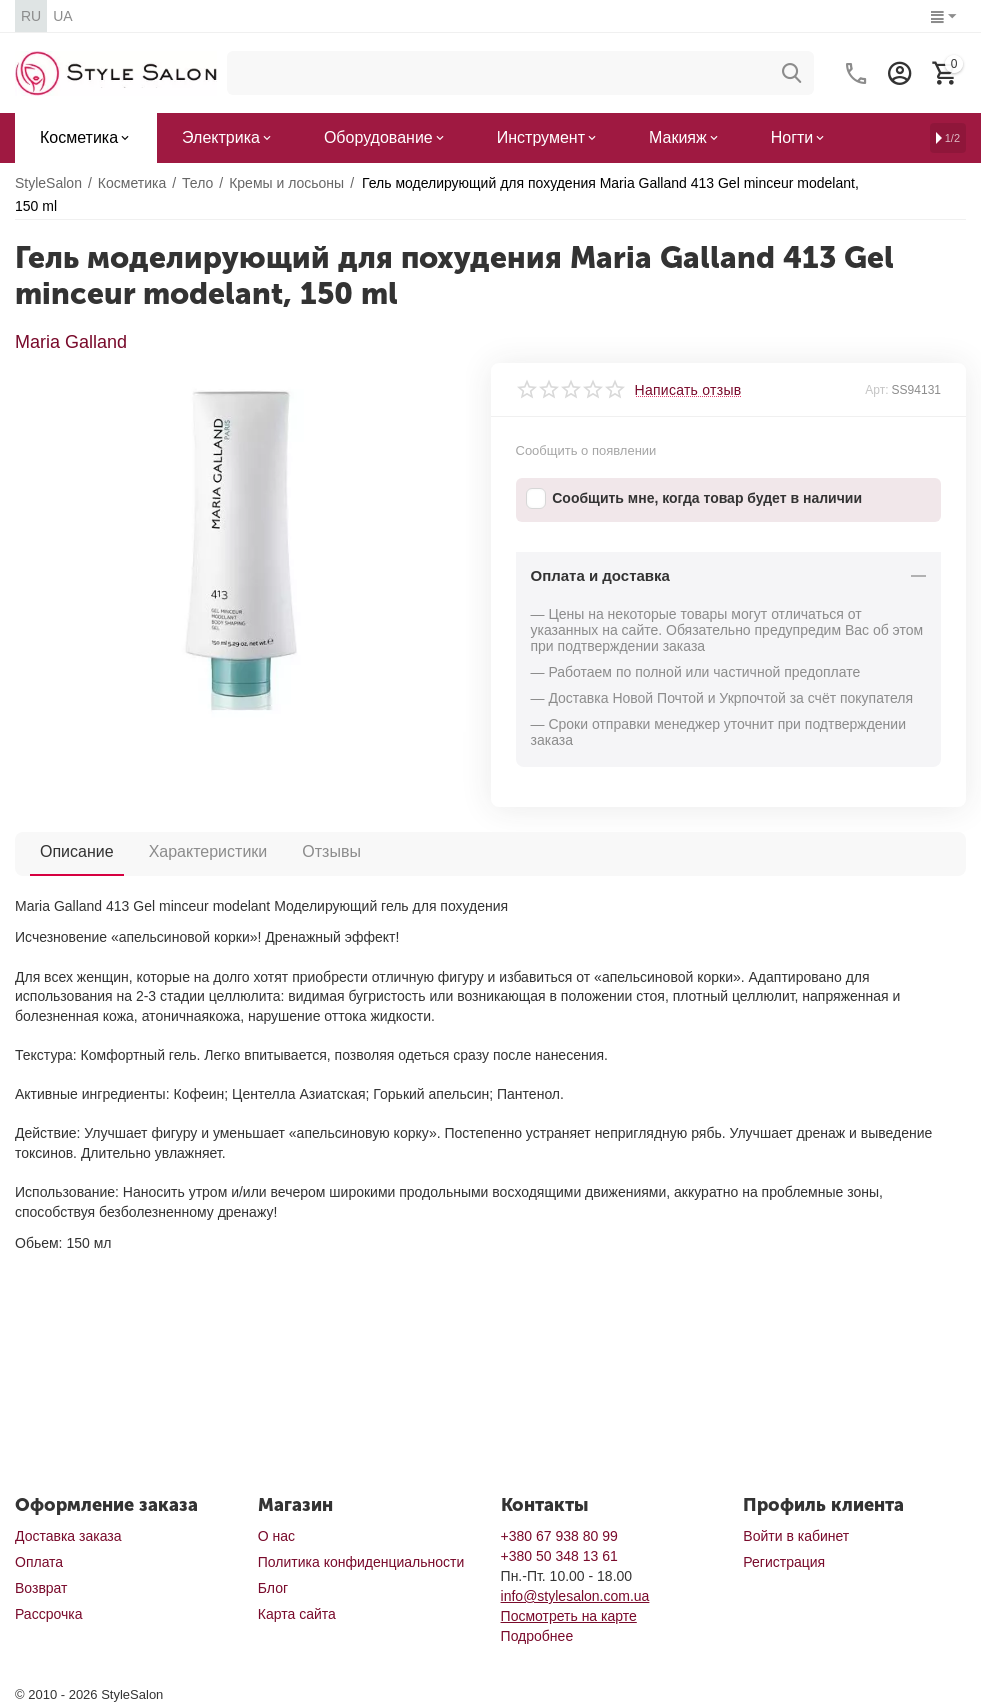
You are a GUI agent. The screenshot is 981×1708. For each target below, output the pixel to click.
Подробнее (537, 1636)
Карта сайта (297, 1614)
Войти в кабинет (796, 1536)
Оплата (39, 1562)
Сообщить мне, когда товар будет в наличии (694, 498)
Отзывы (331, 851)
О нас (276, 1536)
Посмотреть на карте (569, 1616)
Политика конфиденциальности (361, 1562)
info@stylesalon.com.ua (575, 1596)
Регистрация (784, 1562)
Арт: (876, 390)
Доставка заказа (68, 1536)
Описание (77, 851)
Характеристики (208, 851)
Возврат (41, 1588)
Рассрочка (48, 1614)
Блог (273, 1588)
